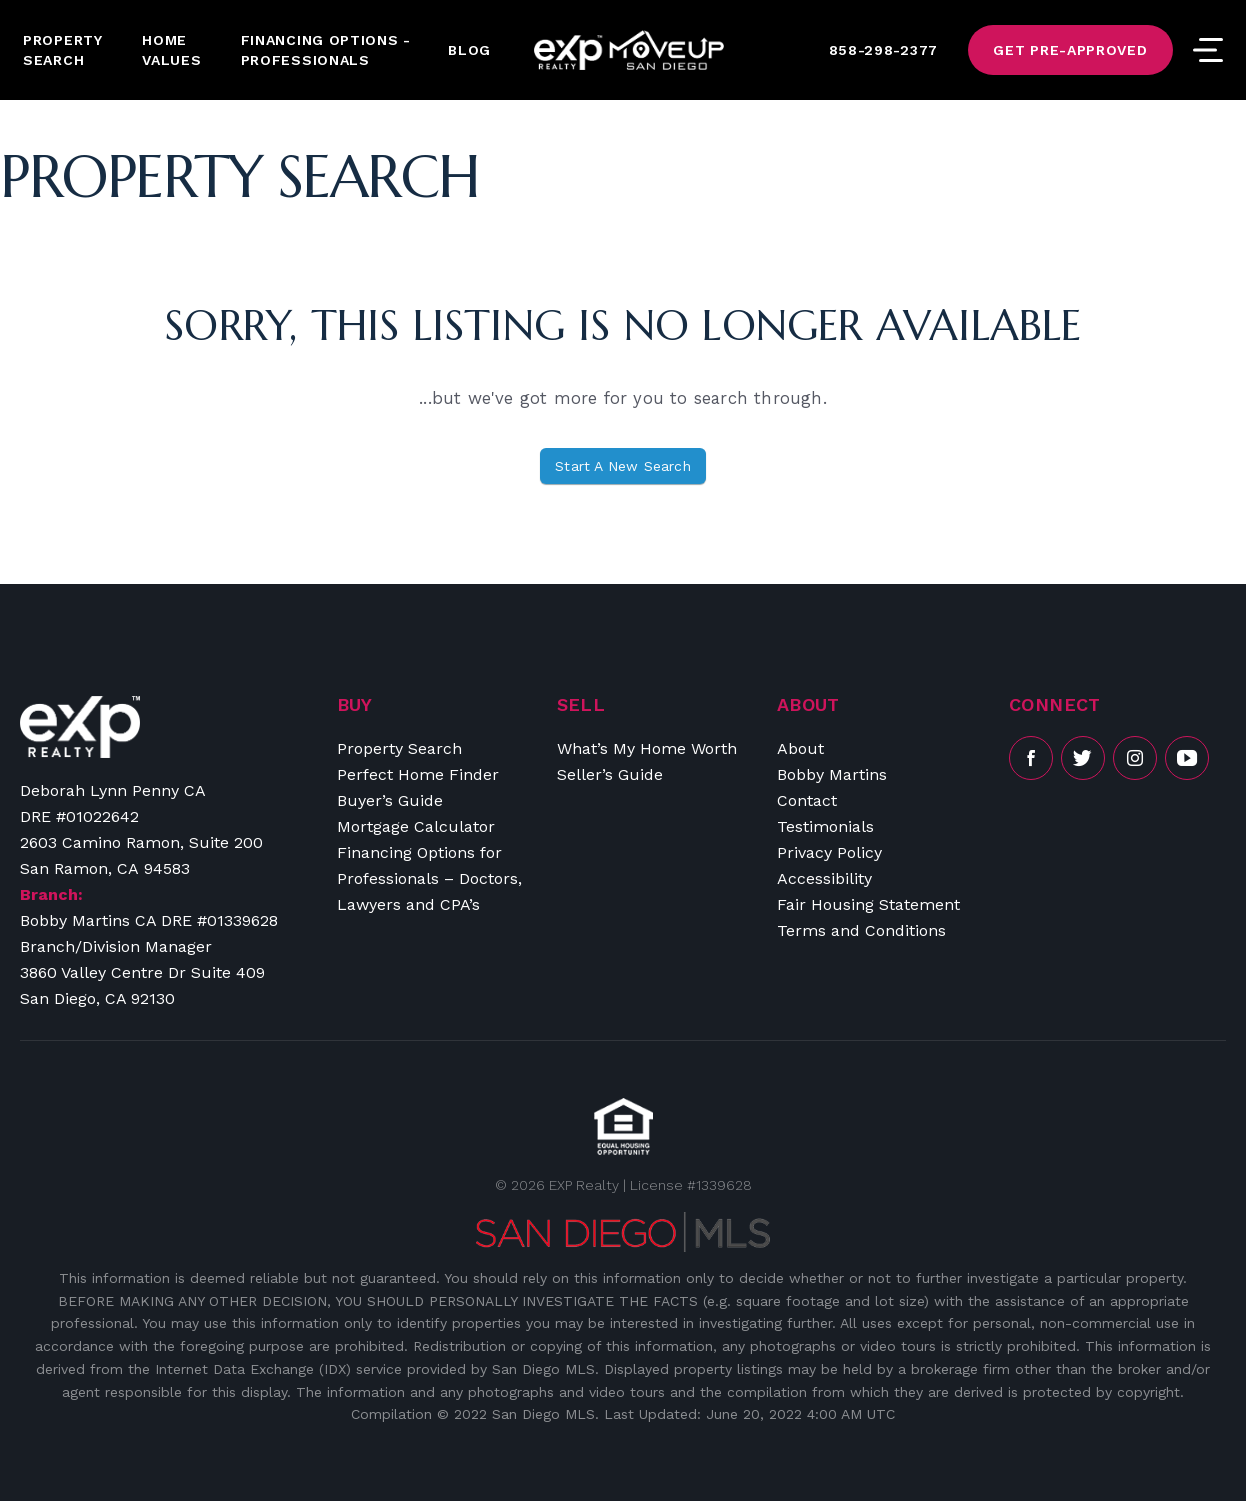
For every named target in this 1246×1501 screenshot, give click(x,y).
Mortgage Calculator (416, 826)
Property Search (63, 50)
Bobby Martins (832, 774)
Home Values (171, 50)
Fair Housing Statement (868, 904)
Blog (469, 50)
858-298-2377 (883, 50)
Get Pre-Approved (1070, 50)
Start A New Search (623, 466)
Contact (807, 800)
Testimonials (825, 826)
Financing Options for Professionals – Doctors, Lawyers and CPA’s (429, 878)
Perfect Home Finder (418, 774)
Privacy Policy (829, 852)
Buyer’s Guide (390, 800)
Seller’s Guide (610, 774)
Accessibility (824, 878)
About (800, 748)
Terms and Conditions (861, 930)
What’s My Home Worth (647, 748)
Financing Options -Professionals (326, 50)
